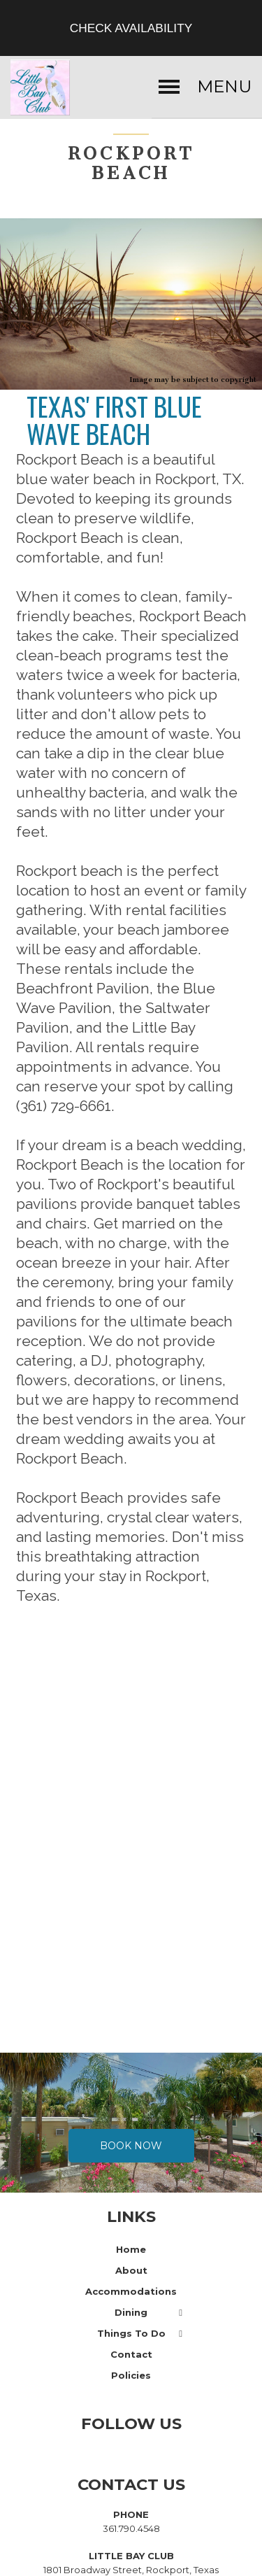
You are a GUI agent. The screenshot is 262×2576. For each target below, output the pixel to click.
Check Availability (131, 28)
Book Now (131, 2135)
